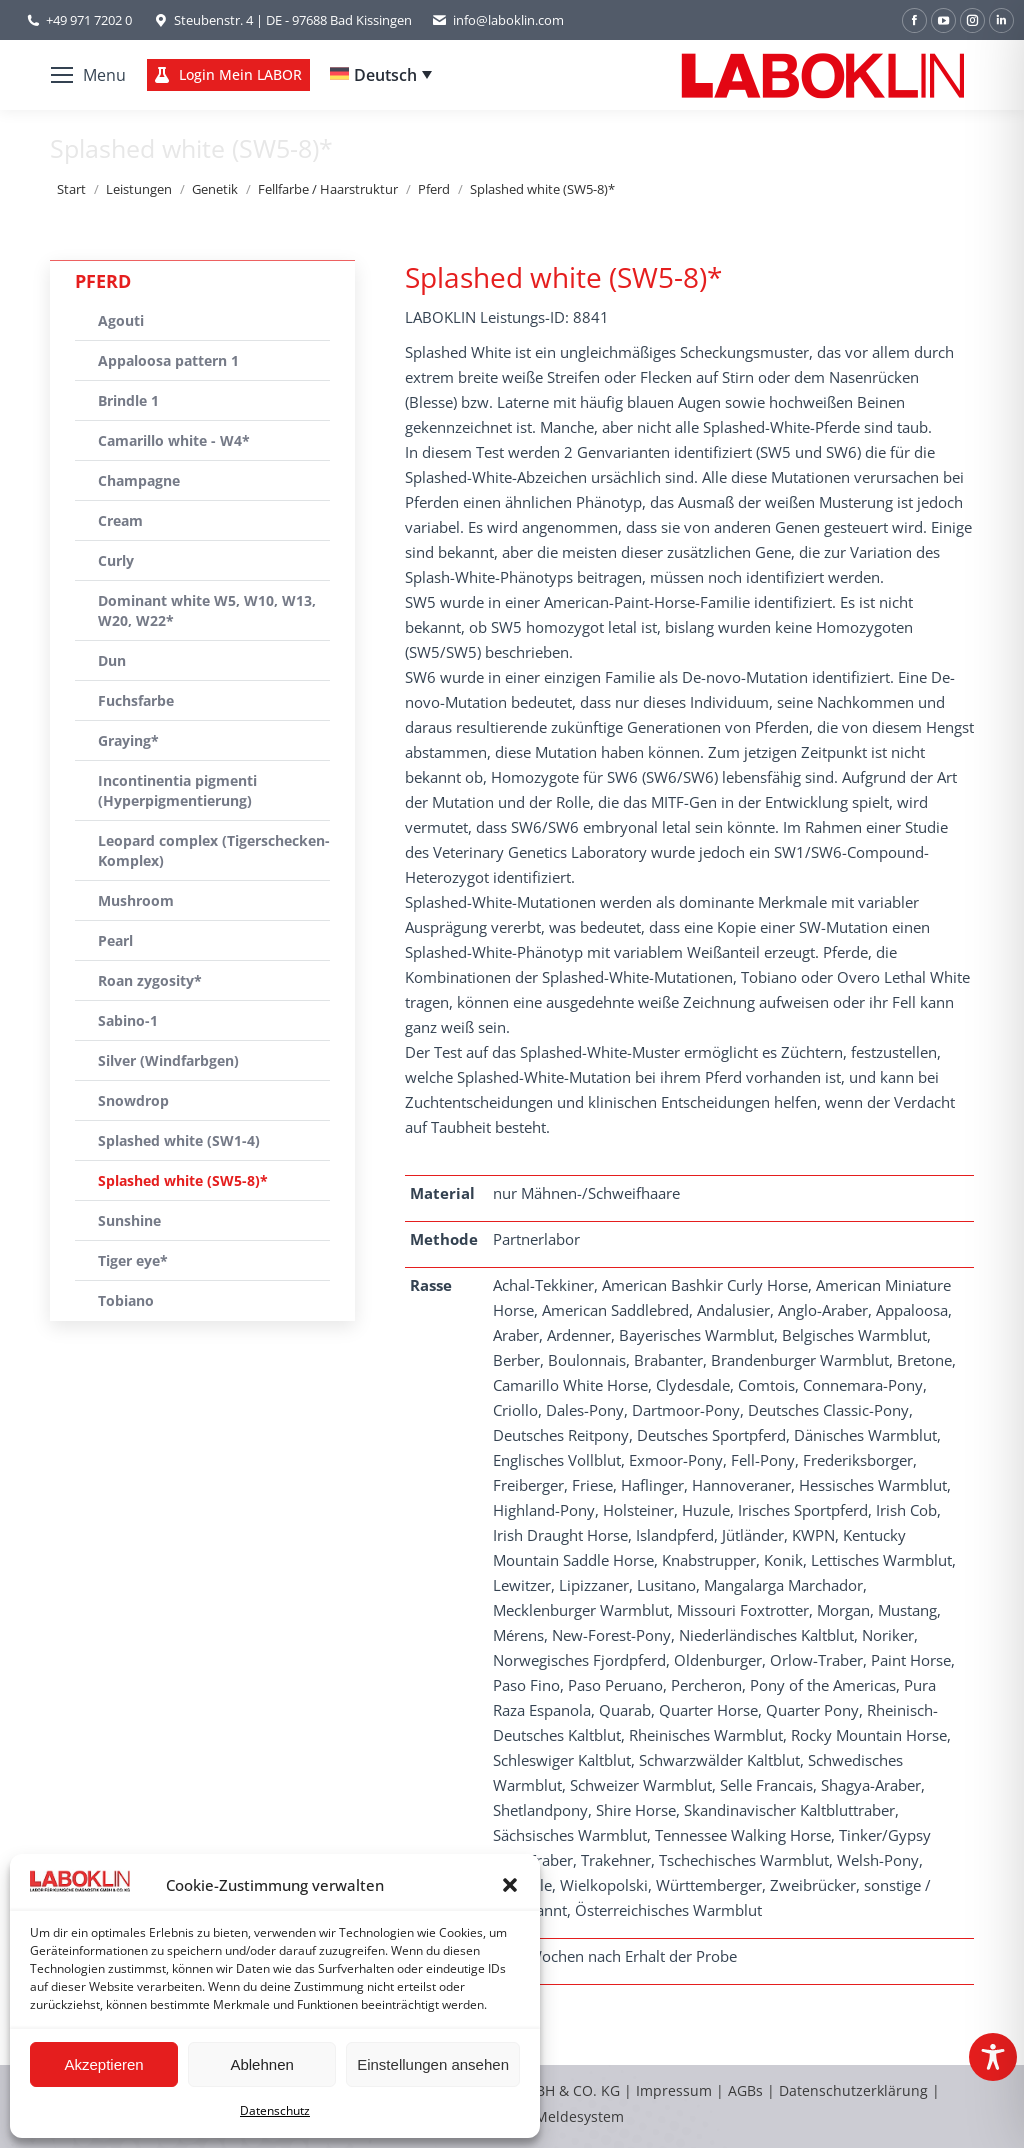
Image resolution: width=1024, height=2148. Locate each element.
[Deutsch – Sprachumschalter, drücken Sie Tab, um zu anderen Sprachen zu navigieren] (381, 75)
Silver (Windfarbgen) (168, 1060)
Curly (116, 560)
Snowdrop (133, 1100)
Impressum (674, 2090)
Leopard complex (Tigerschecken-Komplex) (214, 850)
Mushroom (136, 900)
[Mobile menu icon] (88, 75)
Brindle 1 (128, 400)
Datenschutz (275, 2110)
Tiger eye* (133, 1260)
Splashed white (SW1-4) (179, 1140)
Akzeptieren (103, 2064)
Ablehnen (261, 2064)
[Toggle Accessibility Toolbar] (993, 2057)
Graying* (128, 740)
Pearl (115, 940)
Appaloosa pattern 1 (168, 360)
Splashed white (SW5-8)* (183, 1180)
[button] (510, 1885)
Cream (120, 520)
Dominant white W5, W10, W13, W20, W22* (207, 610)
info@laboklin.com (498, 20)
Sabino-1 (128, 1020)
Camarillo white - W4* (174, 440)
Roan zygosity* (150, 980)
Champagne (139, 480)
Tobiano (126, 1300)
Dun (112, 660)
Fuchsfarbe (136, 700)
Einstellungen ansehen (433, 2064)
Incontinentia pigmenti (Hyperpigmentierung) (177, 790)
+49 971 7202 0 (89, 20)
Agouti (121, 320)
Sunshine (129, 1220)
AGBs (747, 2090)
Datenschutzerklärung (853, 2090)
